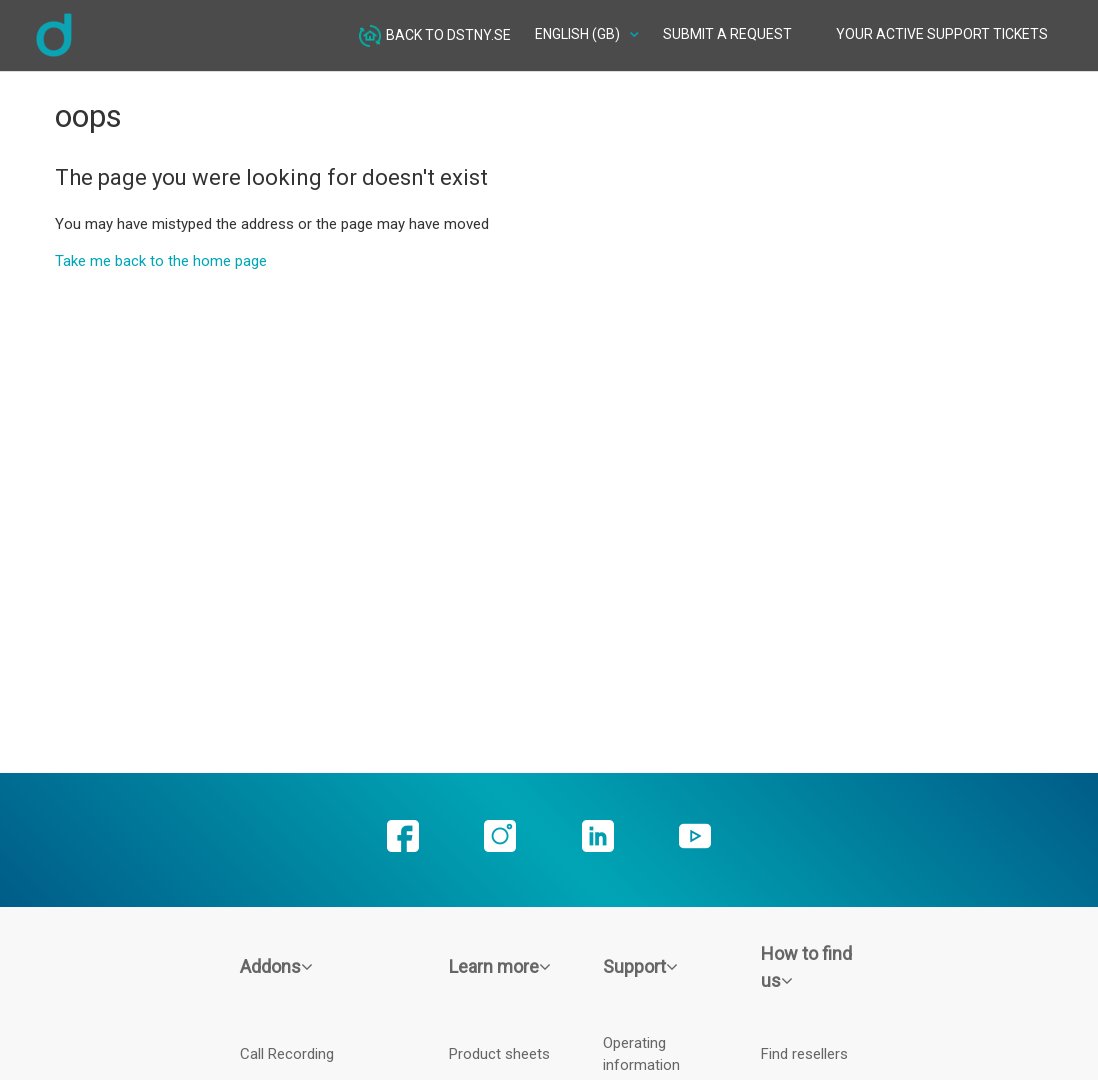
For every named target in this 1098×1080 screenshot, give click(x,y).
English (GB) (579, 34)
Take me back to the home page (161, 261)
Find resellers (804, 1054)
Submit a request (727, 34)
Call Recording (287, 1054)
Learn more (500, 966)
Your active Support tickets (942, 34)
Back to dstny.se (435, 36)
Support (640, 966)
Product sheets (499, 1054)
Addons (276, 966)
